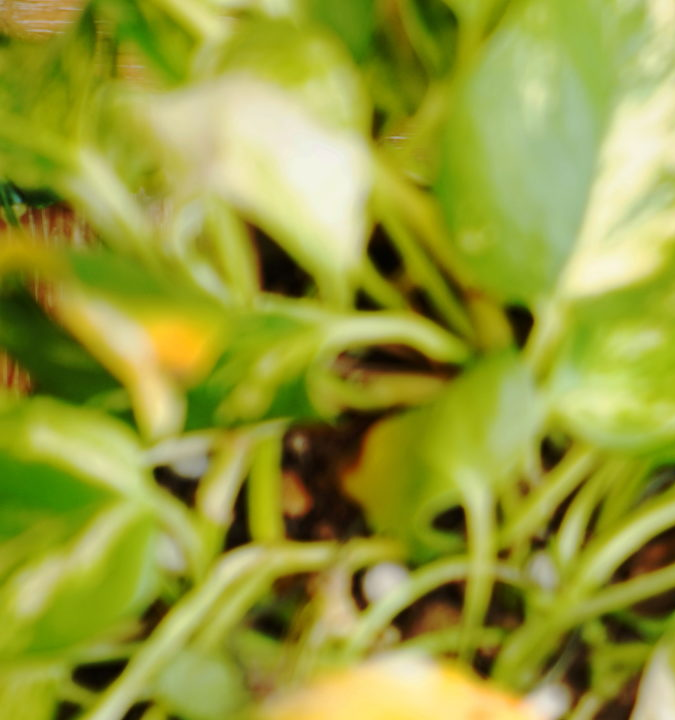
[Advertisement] (337, 140)
